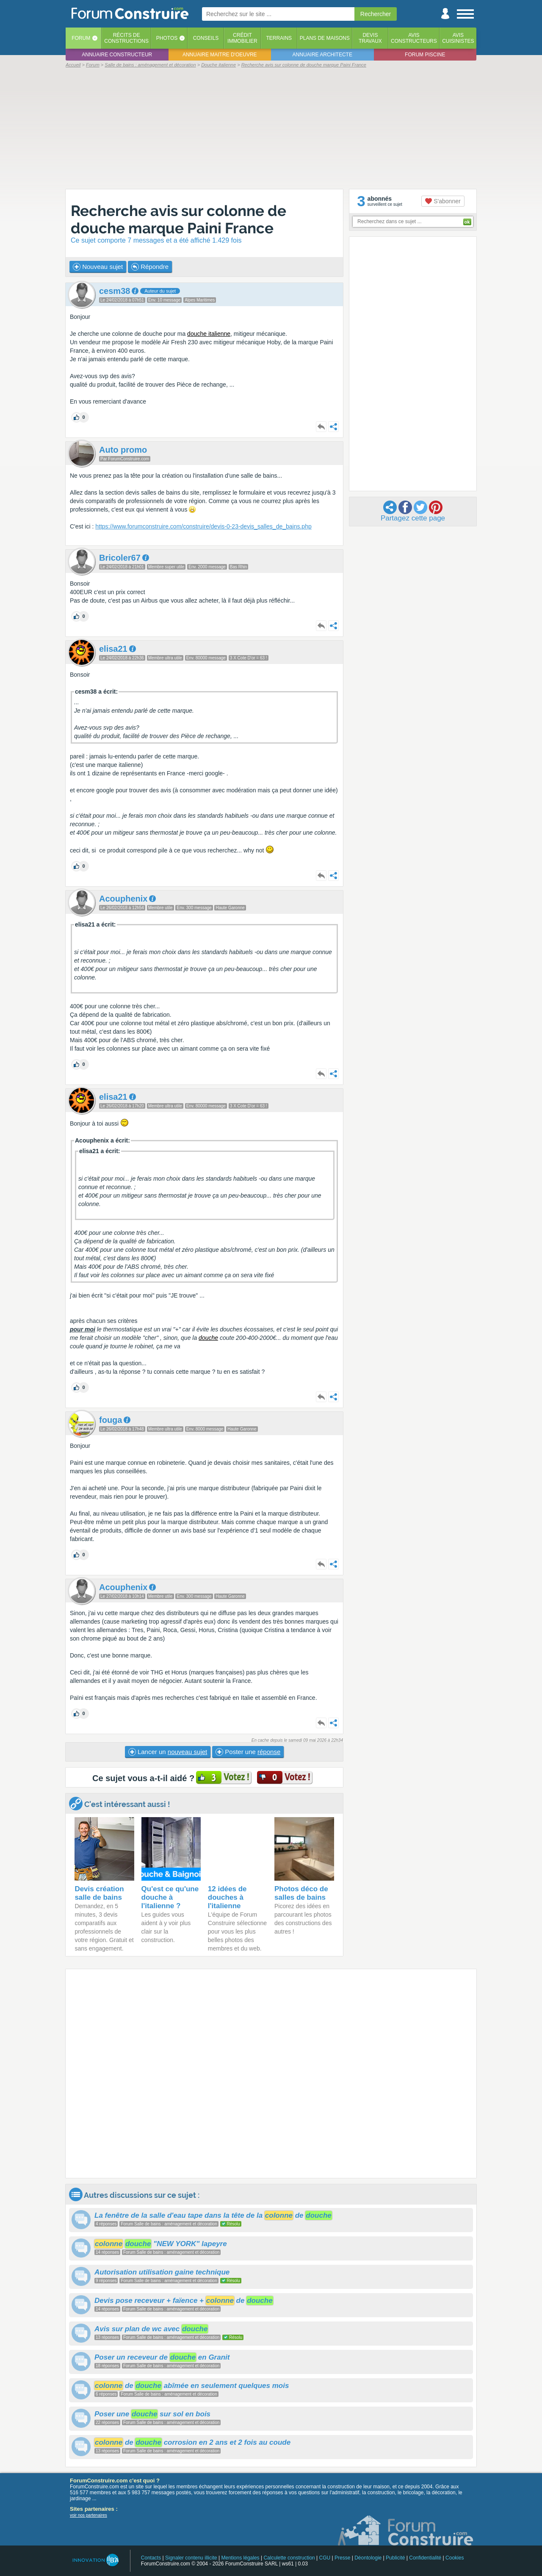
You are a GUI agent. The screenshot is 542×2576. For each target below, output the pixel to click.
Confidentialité (425, 2558)
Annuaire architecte (322, 55)
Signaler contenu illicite (191, 2558)
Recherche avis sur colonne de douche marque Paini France (178, 219)
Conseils (206, 38)
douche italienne (208, 333)
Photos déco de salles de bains (301, 1893)
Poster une (248, 1752)
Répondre (150, 267)
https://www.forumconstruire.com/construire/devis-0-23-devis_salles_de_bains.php (203, 526)
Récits (126, 38)
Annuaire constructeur (117, 55)
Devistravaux (370, 38)
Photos (166, 38)
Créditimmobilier (242, 38)
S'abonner (442, 201)
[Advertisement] (271, 128)
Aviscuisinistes (458, 38)
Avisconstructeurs (414, 38)
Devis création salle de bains (99, 1893)
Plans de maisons (325, 38)
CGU (325, 2558)
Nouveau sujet (98, 267)
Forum (81, 38)
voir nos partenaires (88, 2515)
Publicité (395, 2558)
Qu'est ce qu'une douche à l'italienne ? (170, 1897)
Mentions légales (240, 2558)
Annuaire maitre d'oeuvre (220, 55)
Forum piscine (425, 55)
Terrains (279, 38)
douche (208, 1337)
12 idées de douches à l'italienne (227, 1897)
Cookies (454, 2558)
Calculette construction (289, 2558)
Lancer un (167, 1752)
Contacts (151, 2558)
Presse (342, 2558)
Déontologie (368, 2558)
